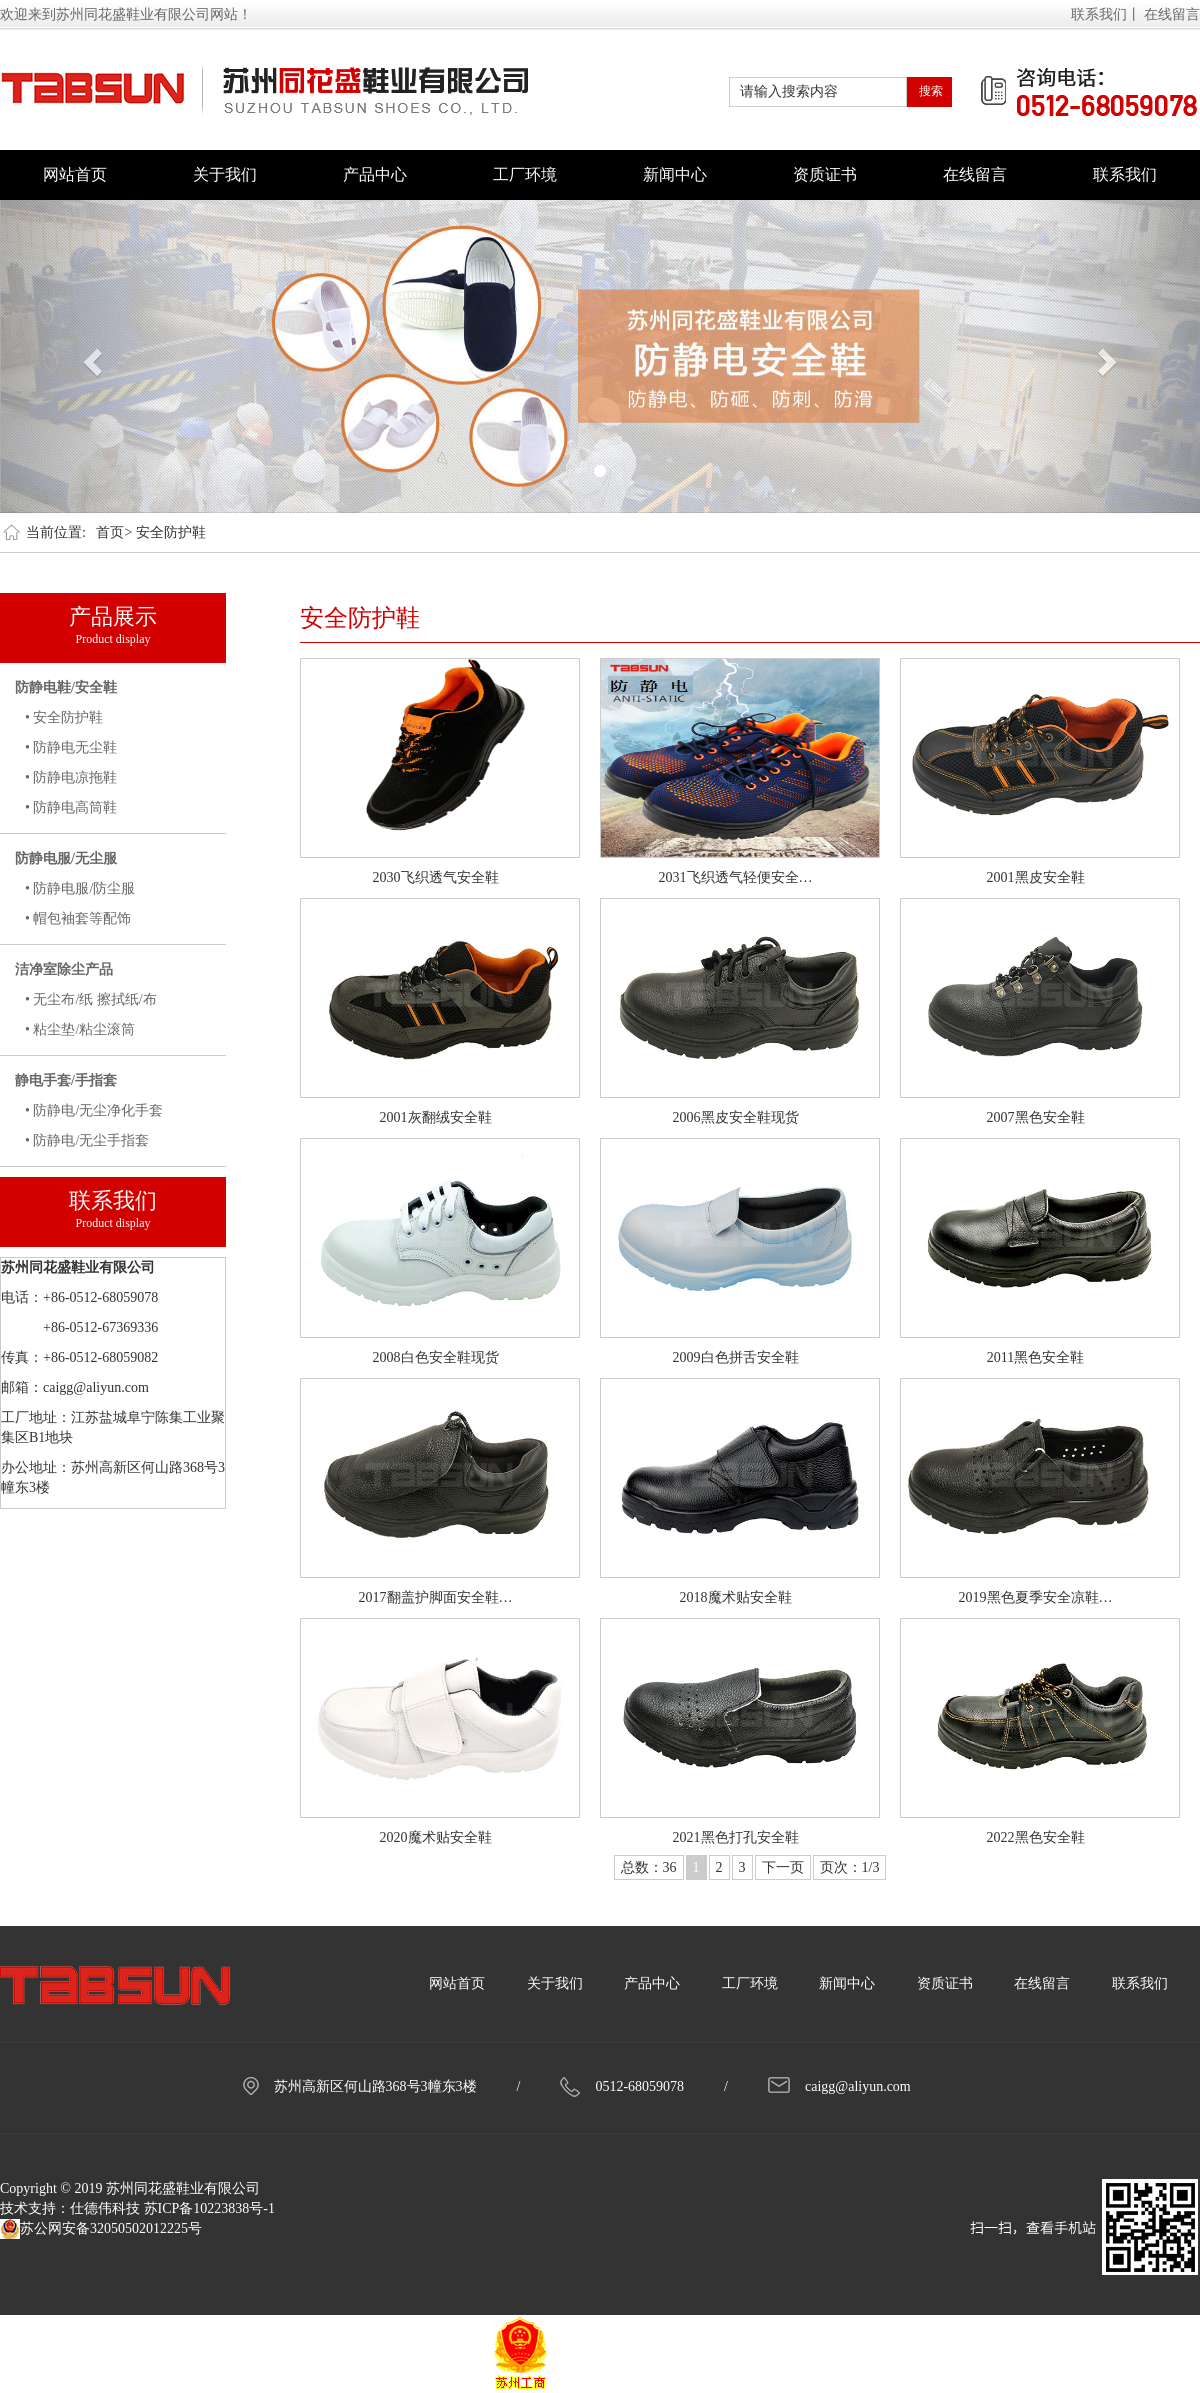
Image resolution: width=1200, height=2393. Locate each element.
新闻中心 (675, 174)
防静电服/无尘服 (66, 858)
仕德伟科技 (105, 2208)
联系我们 (1125, 174)
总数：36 (649, 1867)
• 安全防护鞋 (64, 717)
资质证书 (825, 174)
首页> (114, 532)
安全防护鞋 (171, 532)
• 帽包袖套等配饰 (78, 918)
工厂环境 (525, 174)
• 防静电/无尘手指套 (87, 1140)
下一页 (783, 1867)
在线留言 (1172, 14)
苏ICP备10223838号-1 (209, 2208)
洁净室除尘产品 (64, 969)
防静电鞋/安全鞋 (66, 687)
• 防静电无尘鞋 (71, 747)
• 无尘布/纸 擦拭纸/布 (91, 999)
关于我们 (225, 174)
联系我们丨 (1106, 14)
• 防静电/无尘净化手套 (94, 1110)
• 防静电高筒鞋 (71, 807)
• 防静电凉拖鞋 (71, 777)
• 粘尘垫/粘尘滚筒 (80, 1029)
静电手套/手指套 (66, 1080)
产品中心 (375, 174)
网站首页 (75, 174)
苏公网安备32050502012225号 (101, 2229)
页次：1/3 (850, 1867)
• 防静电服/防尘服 (80, 888)
